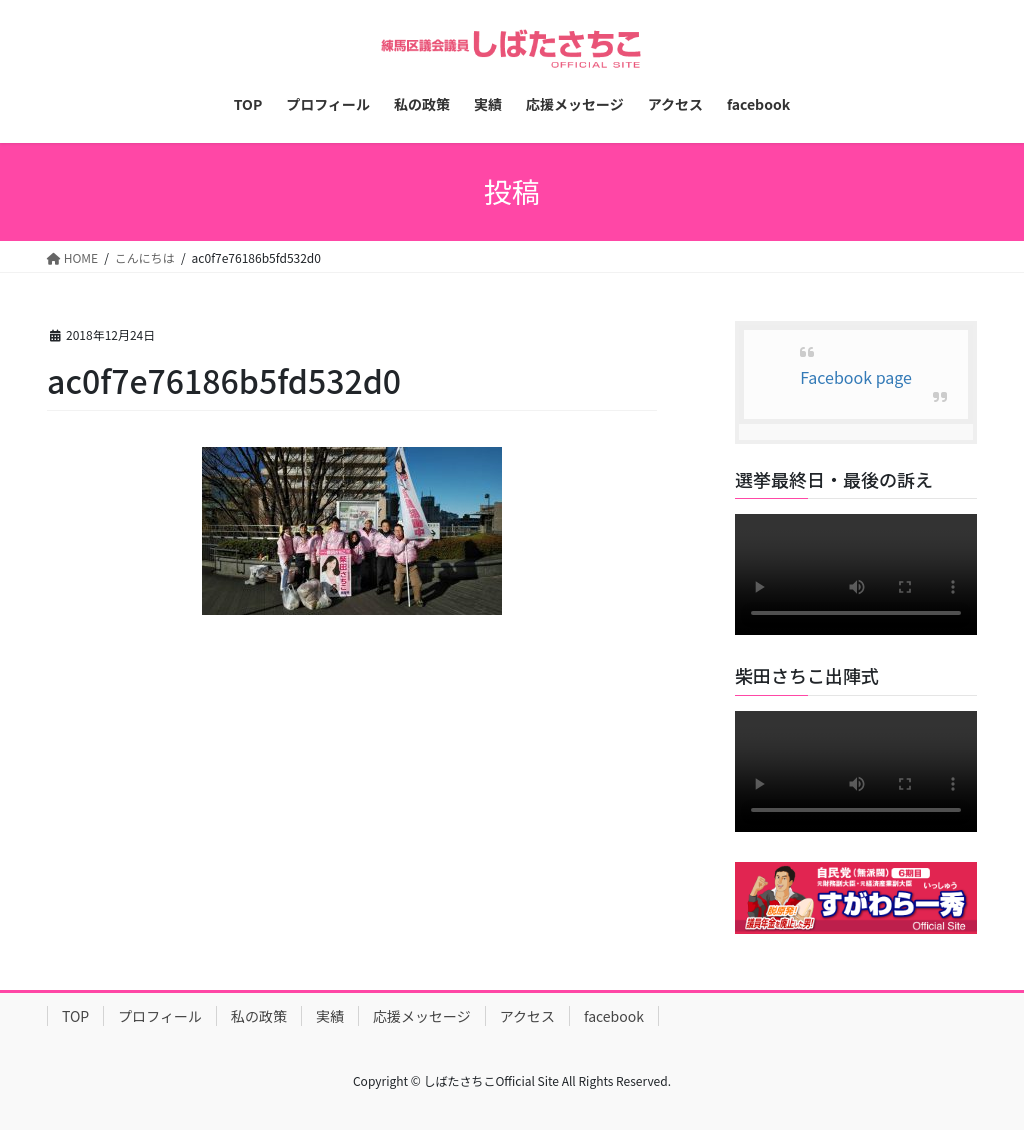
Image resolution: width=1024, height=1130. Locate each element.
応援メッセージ (422, 1016)
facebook (614, 1016)
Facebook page (856, 377)
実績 (330, 1016)
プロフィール (160, 1016)
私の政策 (259, 1016)
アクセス (527, 1016)
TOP (75, 1016)
